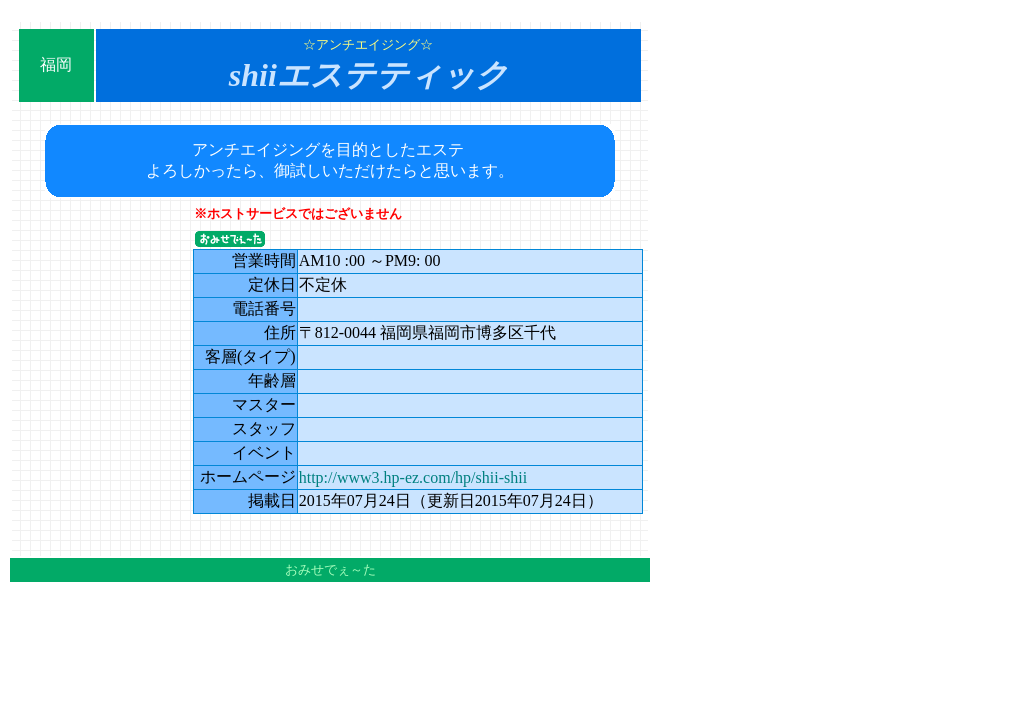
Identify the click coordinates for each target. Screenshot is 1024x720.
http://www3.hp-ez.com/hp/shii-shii (413, 477)
